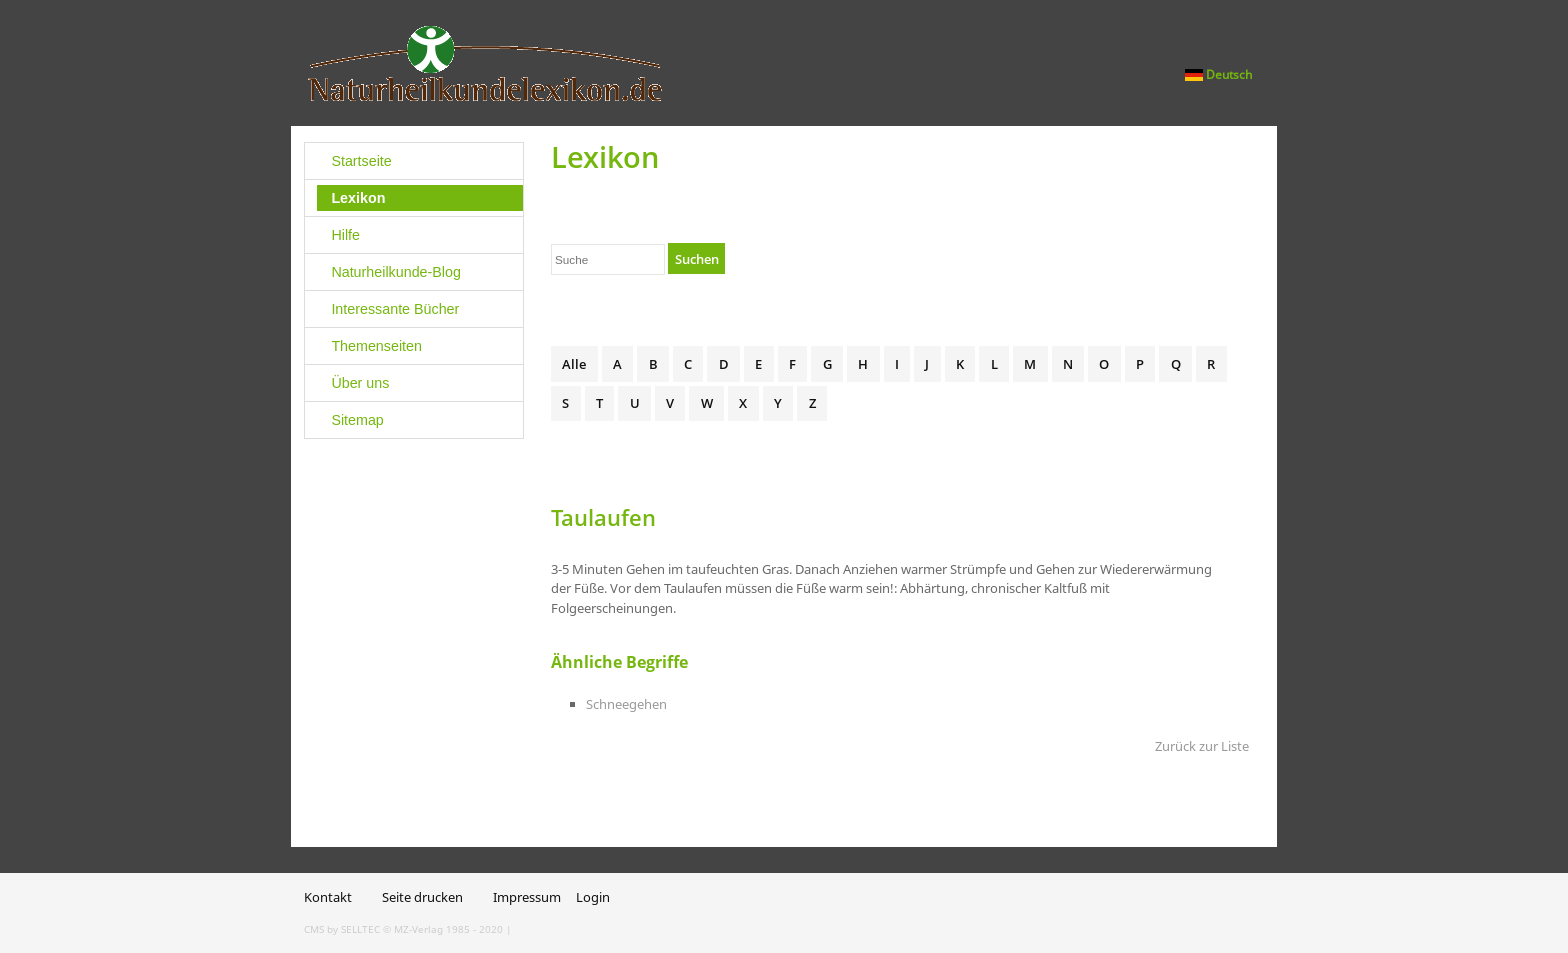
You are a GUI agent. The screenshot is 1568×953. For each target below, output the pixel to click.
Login (593, 897)
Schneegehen (626, 704)
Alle (574, 364)
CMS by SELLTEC (342, 929)
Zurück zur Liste (1202, 746)
